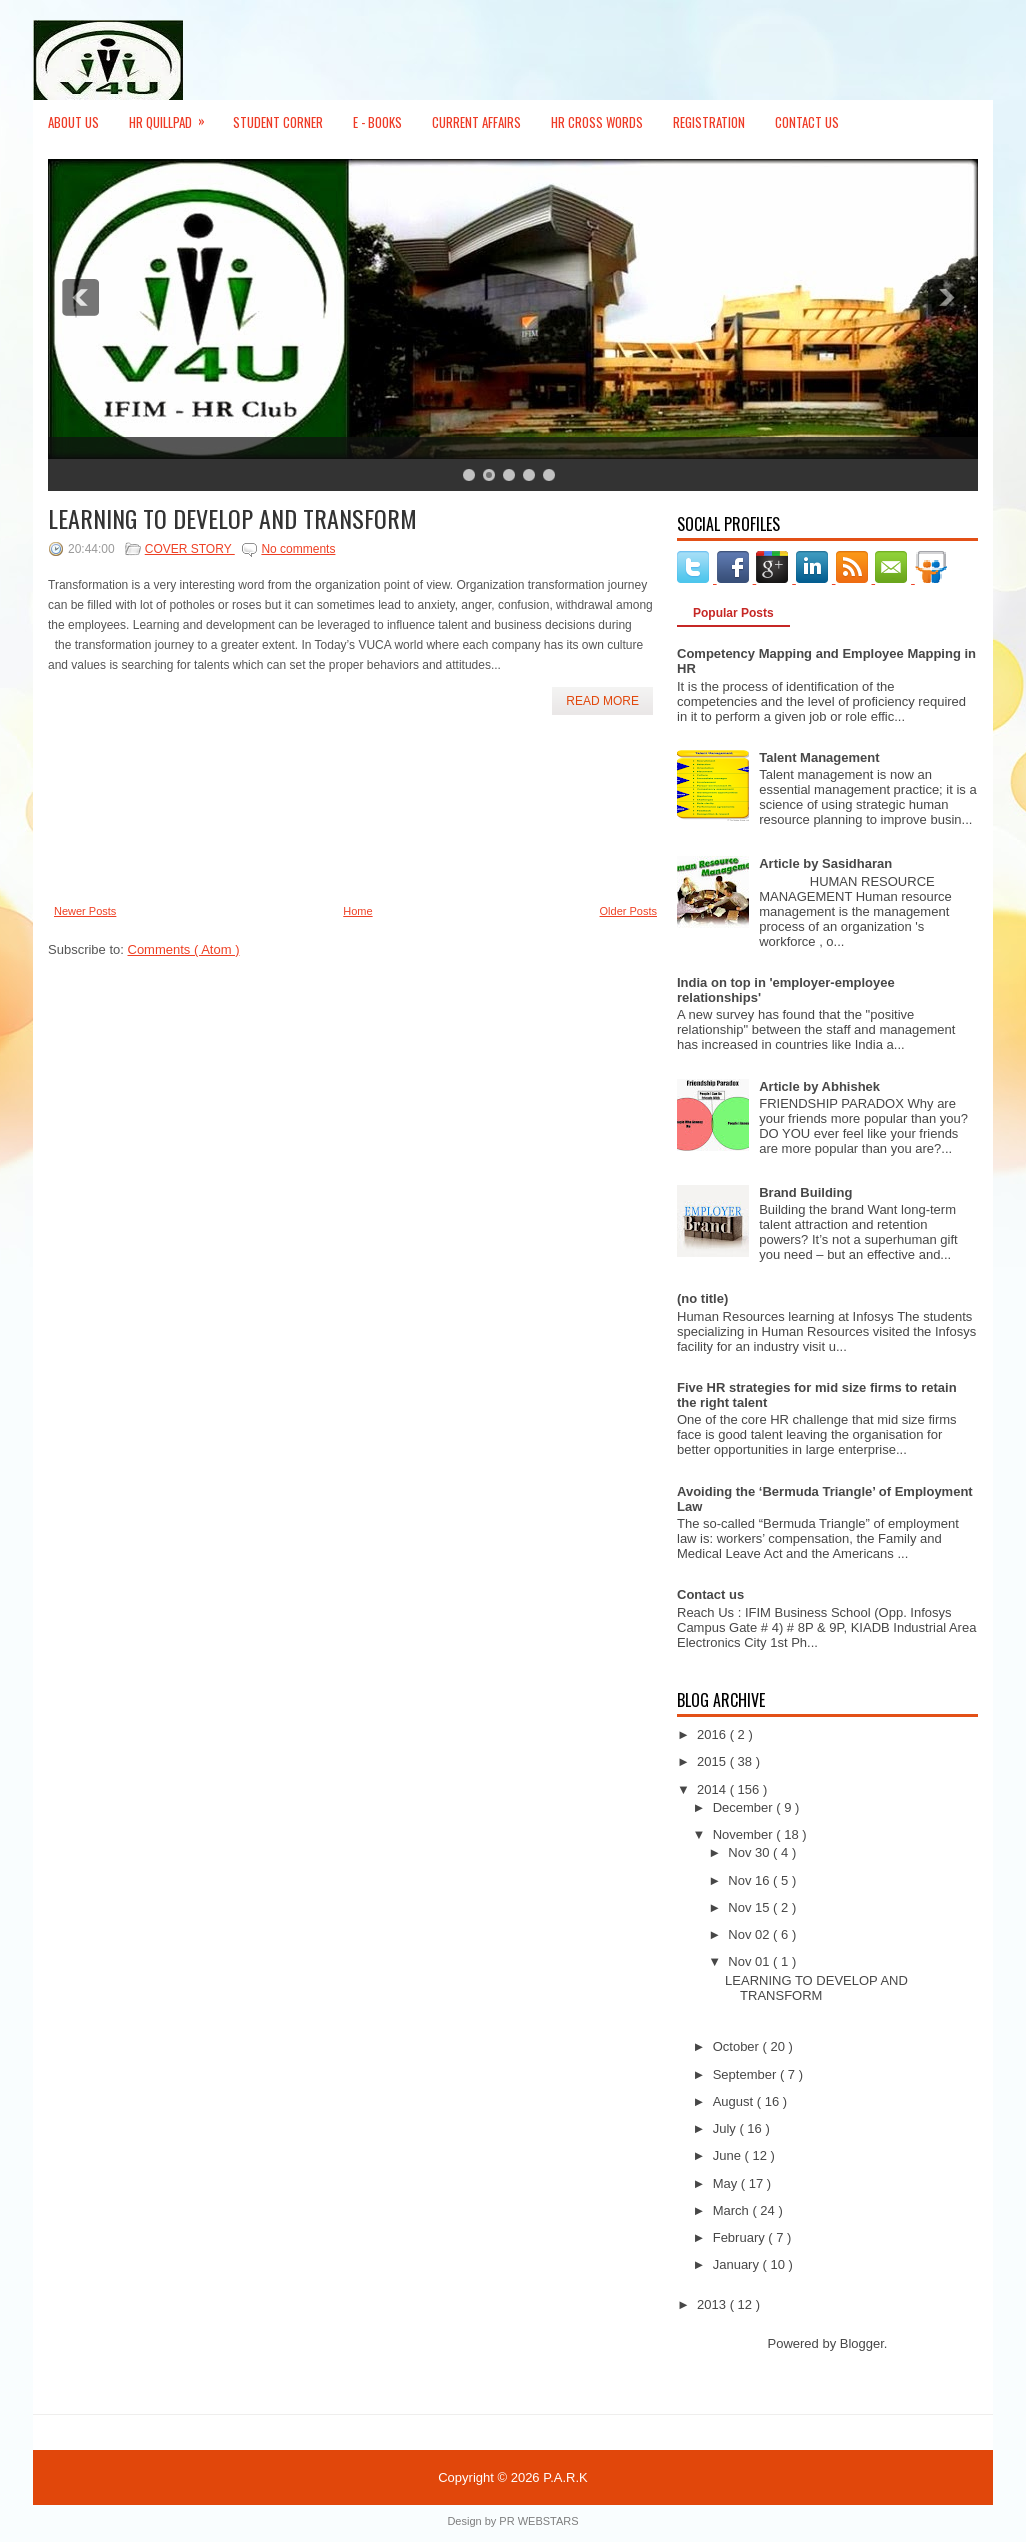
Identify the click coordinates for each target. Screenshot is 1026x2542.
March (733, 2210)
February (741, 2237)
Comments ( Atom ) (184, 949)
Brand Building (805, 1192)
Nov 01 (750, 1961)
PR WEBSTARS (538, 2521)
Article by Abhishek (819, 1086)
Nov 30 (750, 1852)
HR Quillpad (173, 116)
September (746, 2074)
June (729, 2155)
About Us (73, 122)
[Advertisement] (138, 810)
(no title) (702, 1298)
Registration (709, 122)
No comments (298, 549)
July (726, 2128)
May (727, 2183)
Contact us (710, 1594)
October (738, 2046)
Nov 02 (750, 1934)
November (745, 1834)
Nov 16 (750, 1880)
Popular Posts (733, 613)
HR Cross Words (597, 122)
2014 (713, 1789)
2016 (713, 1734)
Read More (602, 701)
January (738, 2264)
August (735, 2101)
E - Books (377, 122)
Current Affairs (476, 122)
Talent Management (819, 757)
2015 (713, 1761)
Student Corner (278, 122)
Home (357, 911)
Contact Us (807, 122)
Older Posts (628, 911)
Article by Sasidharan (825, 863)
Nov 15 (750, 1907)
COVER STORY (190, 549)
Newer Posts (85, 911)
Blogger (862, 2343)
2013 (713, 2304)
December (745, 1807)
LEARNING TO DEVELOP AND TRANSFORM (232, 518)
